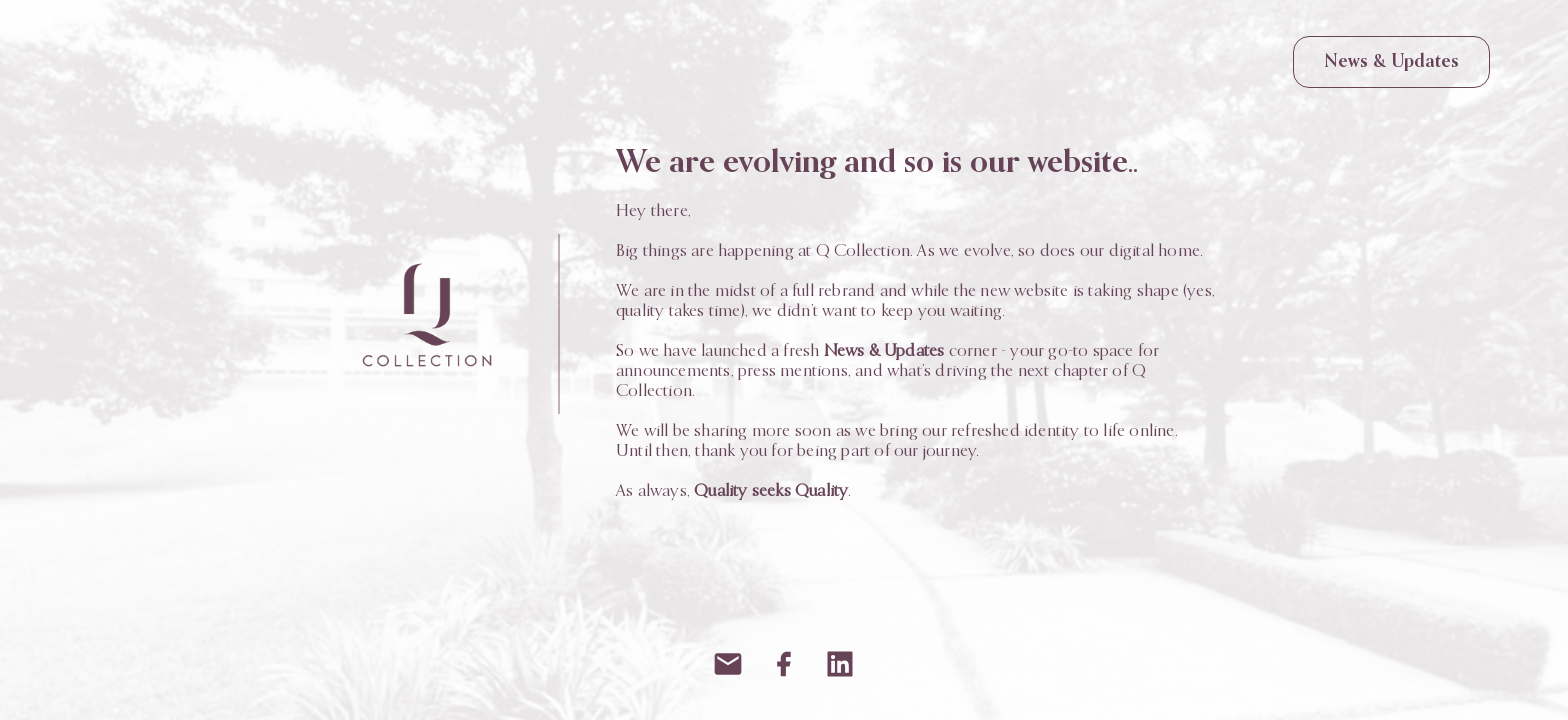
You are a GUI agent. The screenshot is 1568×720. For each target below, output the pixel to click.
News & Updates (1391, 62)
